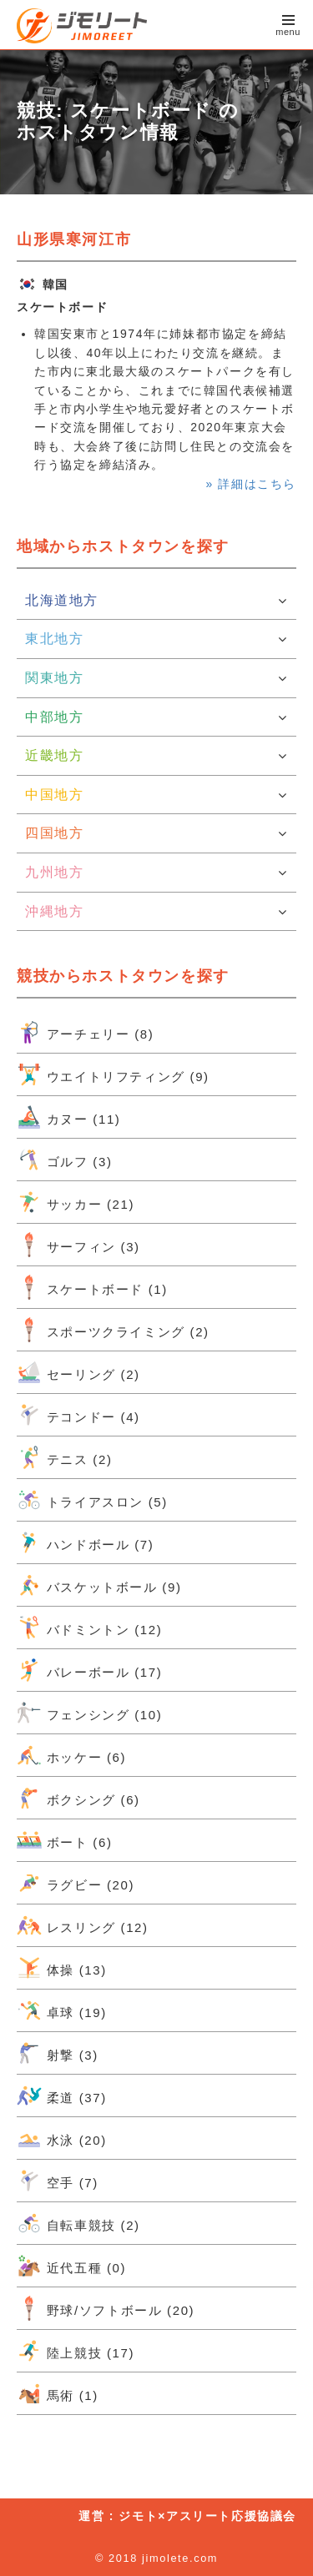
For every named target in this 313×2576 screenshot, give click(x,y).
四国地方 (156, 833)
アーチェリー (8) (85, 1031)
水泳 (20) (62, 2138)
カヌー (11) (68, 1117)
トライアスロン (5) (92, 1499)
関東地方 (156, 678)
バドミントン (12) (89, 1627)
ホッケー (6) (71, 1755)
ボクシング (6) (78, 1797)
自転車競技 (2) (78, 2223)
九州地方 (156, 872)
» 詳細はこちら (251, 484)
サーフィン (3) (78, 1244)
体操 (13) (62, 1967)
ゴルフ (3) (64, 1159)
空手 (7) (57, 2180)
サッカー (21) (75, 1202)
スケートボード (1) (92, 1287)
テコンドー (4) (78, 1414)
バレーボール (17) (89, 1670)
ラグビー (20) (75, 1882)
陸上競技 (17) (75, 2350)
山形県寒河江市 (74, 239)
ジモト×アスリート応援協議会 (207, 2516)
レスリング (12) (83, 1925)
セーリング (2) (78, 1372)
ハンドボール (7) (85, 1542)
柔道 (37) (62, 2095)
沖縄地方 (156, 912)
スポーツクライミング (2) (113, 1329)
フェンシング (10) (89, 1712)
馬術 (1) (57, 2393)
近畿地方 (156, 756)
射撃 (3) (57, 2052)
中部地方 (156, 717)
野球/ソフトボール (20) (105, 2308)
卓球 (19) (62, 2010)
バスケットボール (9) (99, 1584)
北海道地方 (156, 600)
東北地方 (156, 639)
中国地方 (156, 795)
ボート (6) (64, 1840)
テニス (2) (64, 1457)
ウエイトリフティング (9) (113, 1074)
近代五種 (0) (71, 2265)
